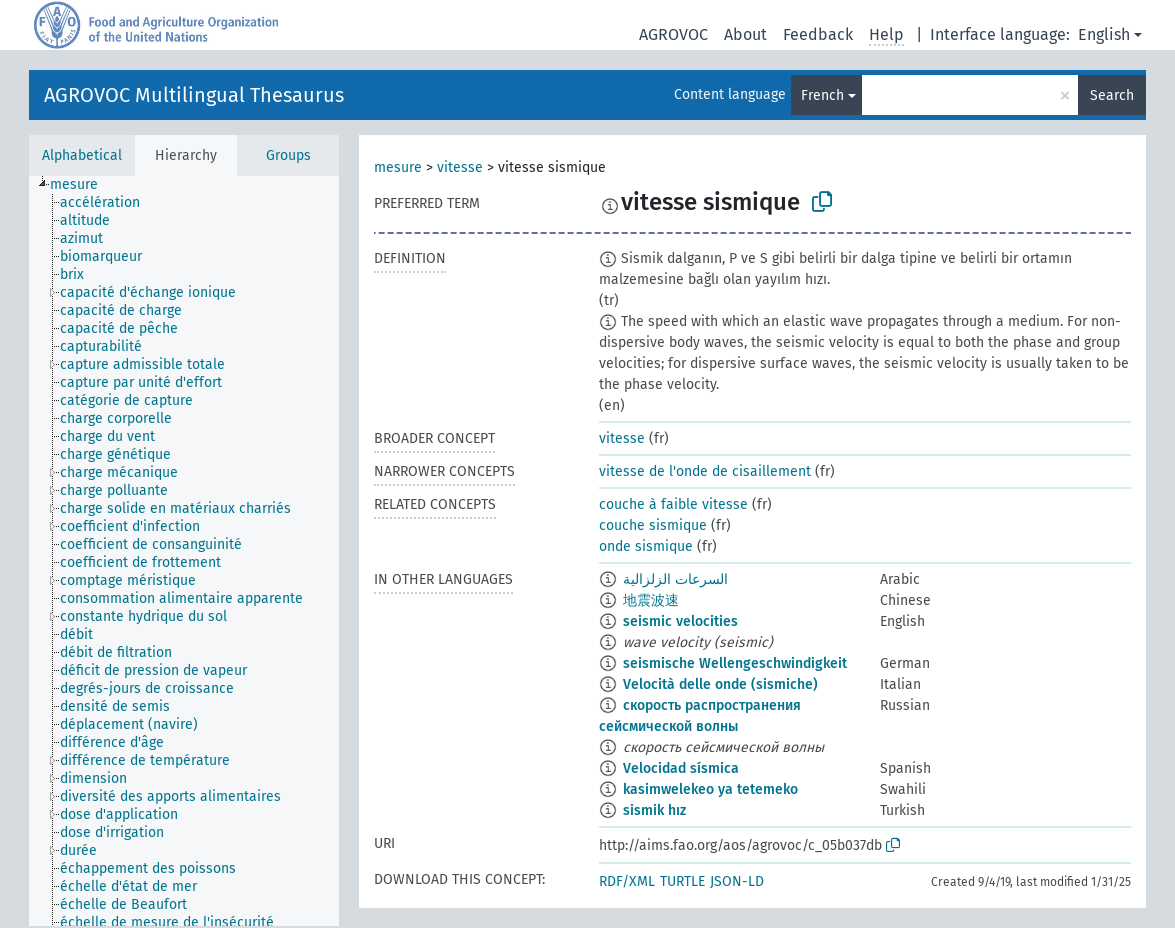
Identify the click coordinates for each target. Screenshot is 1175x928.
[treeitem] (82, 185)
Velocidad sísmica (681, 768)
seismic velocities (680, 621)
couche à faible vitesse (673, 504)
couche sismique (653, 525)
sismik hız (654, 810)
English (1104, 34)
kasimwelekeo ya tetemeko (710, 789)
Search (1112, 95)
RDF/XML (627, 881)
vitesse (460, 167)
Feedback (818, 34)
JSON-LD (737, 881)
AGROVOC (673, 34)
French (822, 95)
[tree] (184, 551)
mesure (398, 167)
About (745, 34)
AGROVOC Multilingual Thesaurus (194, 95)
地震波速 (651, 600)
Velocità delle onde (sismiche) (720, 684)
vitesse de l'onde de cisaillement (705, 471)
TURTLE (682, 881)
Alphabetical (82, 155)
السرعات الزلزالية (675, 579)
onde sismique (646, 546)
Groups (288, 155)
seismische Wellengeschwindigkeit (735, 663)
